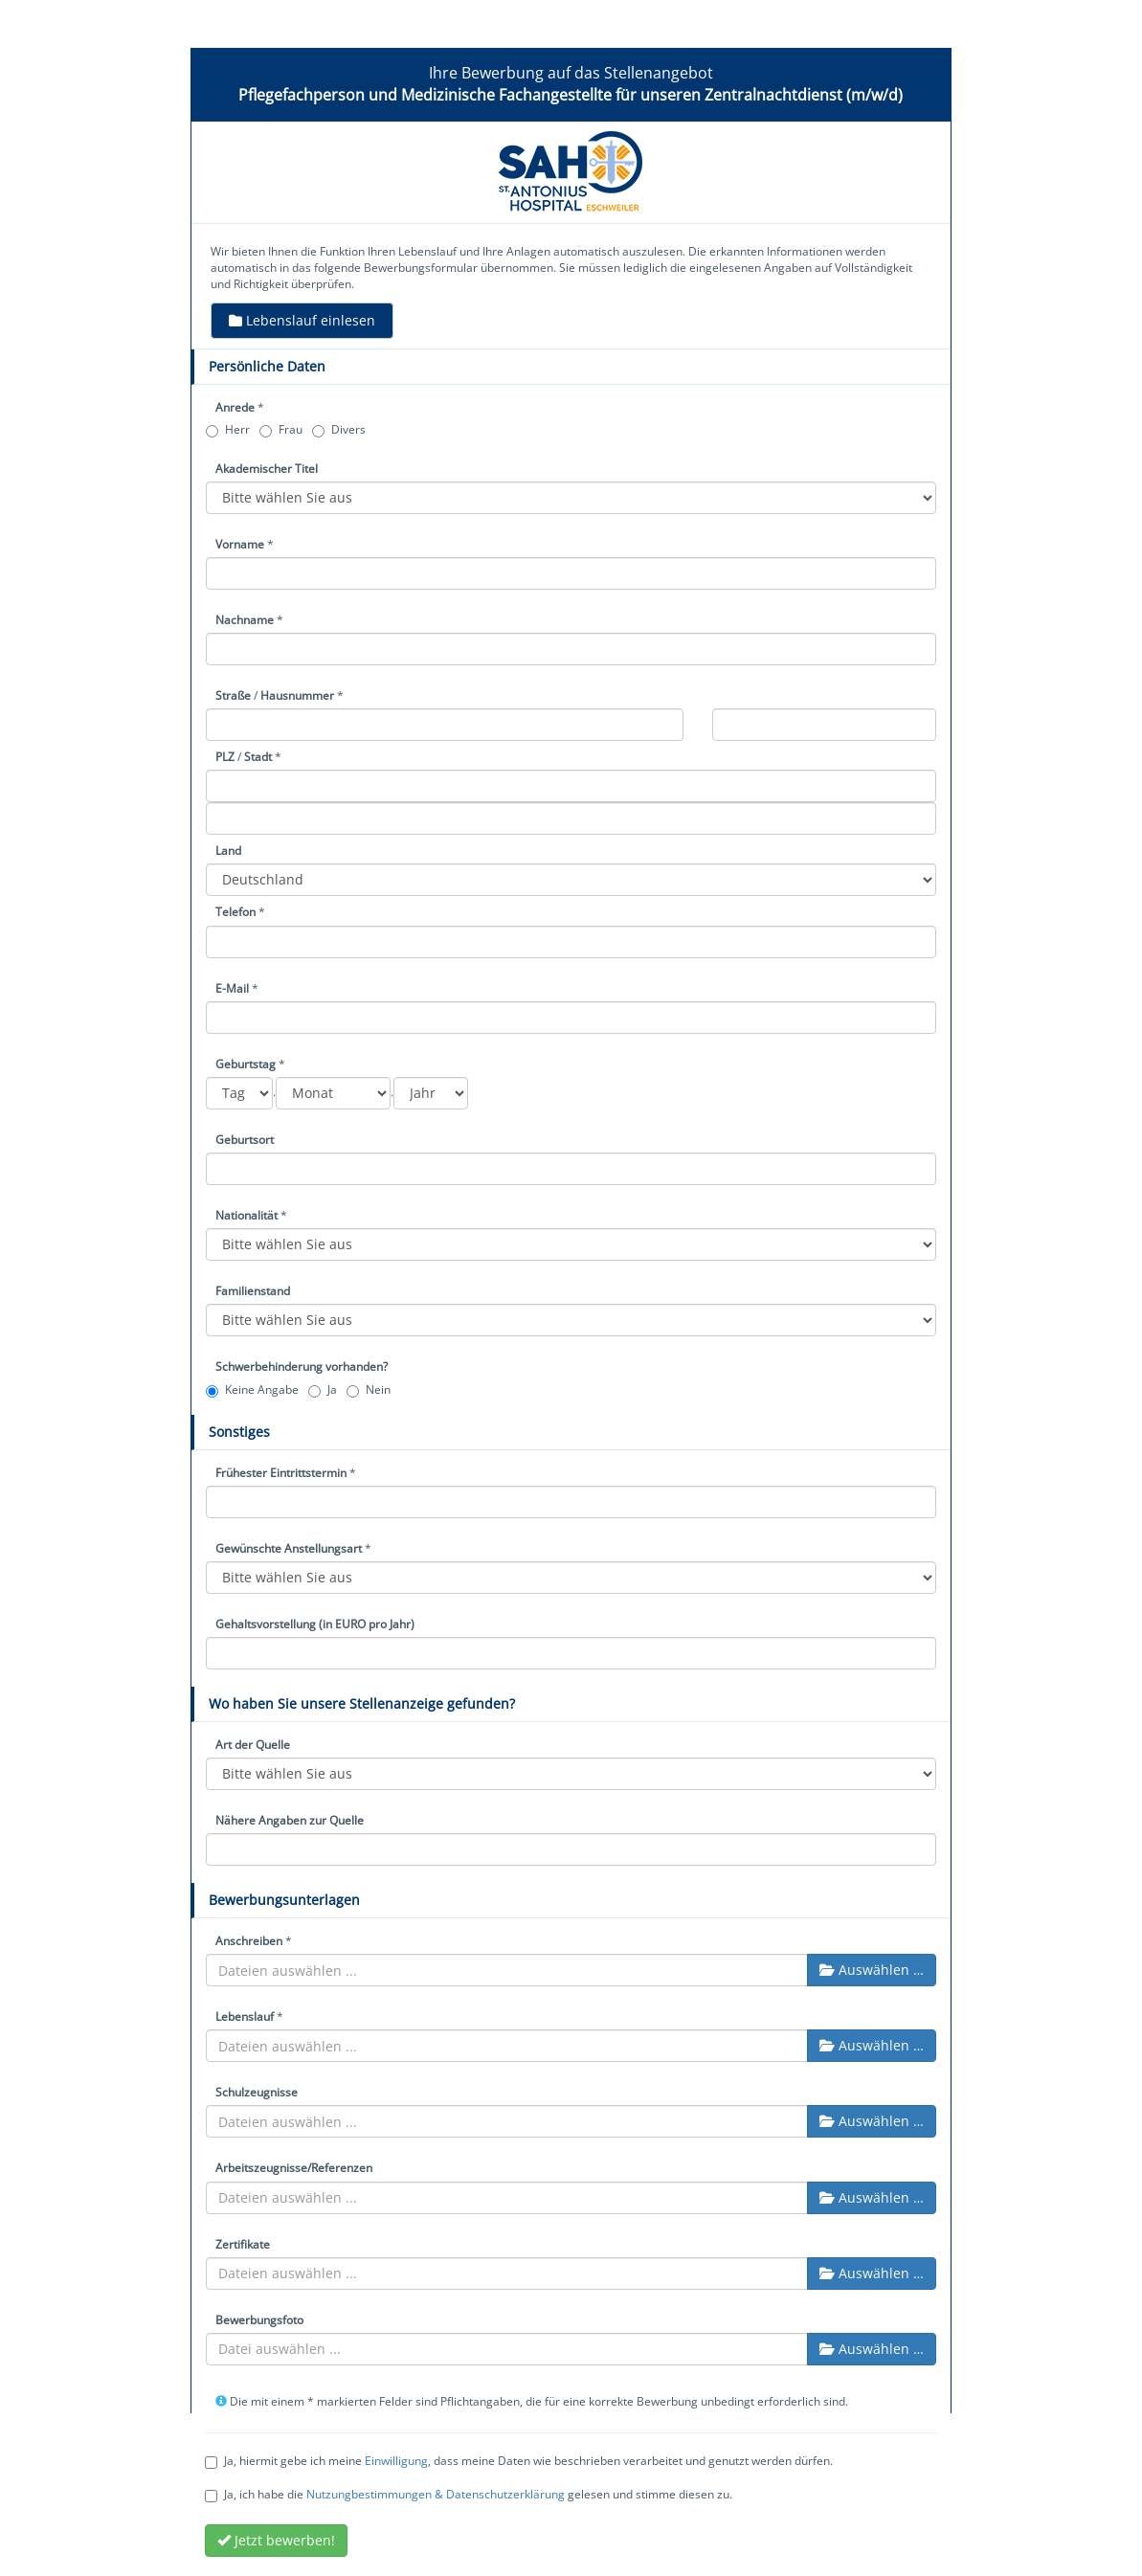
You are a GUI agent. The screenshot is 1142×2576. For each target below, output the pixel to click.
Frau (280, 429)
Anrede (235, 407)
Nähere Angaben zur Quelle (289, 1820)
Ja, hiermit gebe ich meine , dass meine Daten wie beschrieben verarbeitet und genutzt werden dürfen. (519, 2461)
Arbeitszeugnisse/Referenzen (293, 2168)
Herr (228, 429)
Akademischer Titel (266, 468)
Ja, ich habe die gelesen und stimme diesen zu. (468, 2494)
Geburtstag (245, 1064)
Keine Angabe (252, 1389)
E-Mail (232, 988)
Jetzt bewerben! (276, 2540)
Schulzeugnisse (256, 2092)
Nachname (244, 620)
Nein (369, 1389)
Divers (339, 429)
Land (228, 850)
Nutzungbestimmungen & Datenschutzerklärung (435, 2494)
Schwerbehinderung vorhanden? (301, 1366)
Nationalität (246, 1215)
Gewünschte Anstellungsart (288, 1548)
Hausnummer (297, 695)
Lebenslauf (244, 2016)
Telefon (235, 912)
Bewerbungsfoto (259, 2320)
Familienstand (252, 1291)
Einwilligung (396, 2461)
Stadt (258, 757)
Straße (233, 695)
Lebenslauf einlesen (302, 320)
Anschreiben (248, 1941)
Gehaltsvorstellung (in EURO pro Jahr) (314, 1624)
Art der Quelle (252, 1744)
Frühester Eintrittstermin (281, 1473)
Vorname (239, 544)
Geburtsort (244, 1139)
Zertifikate (242, 2244)
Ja (322, 1389)
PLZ (225, 757)
